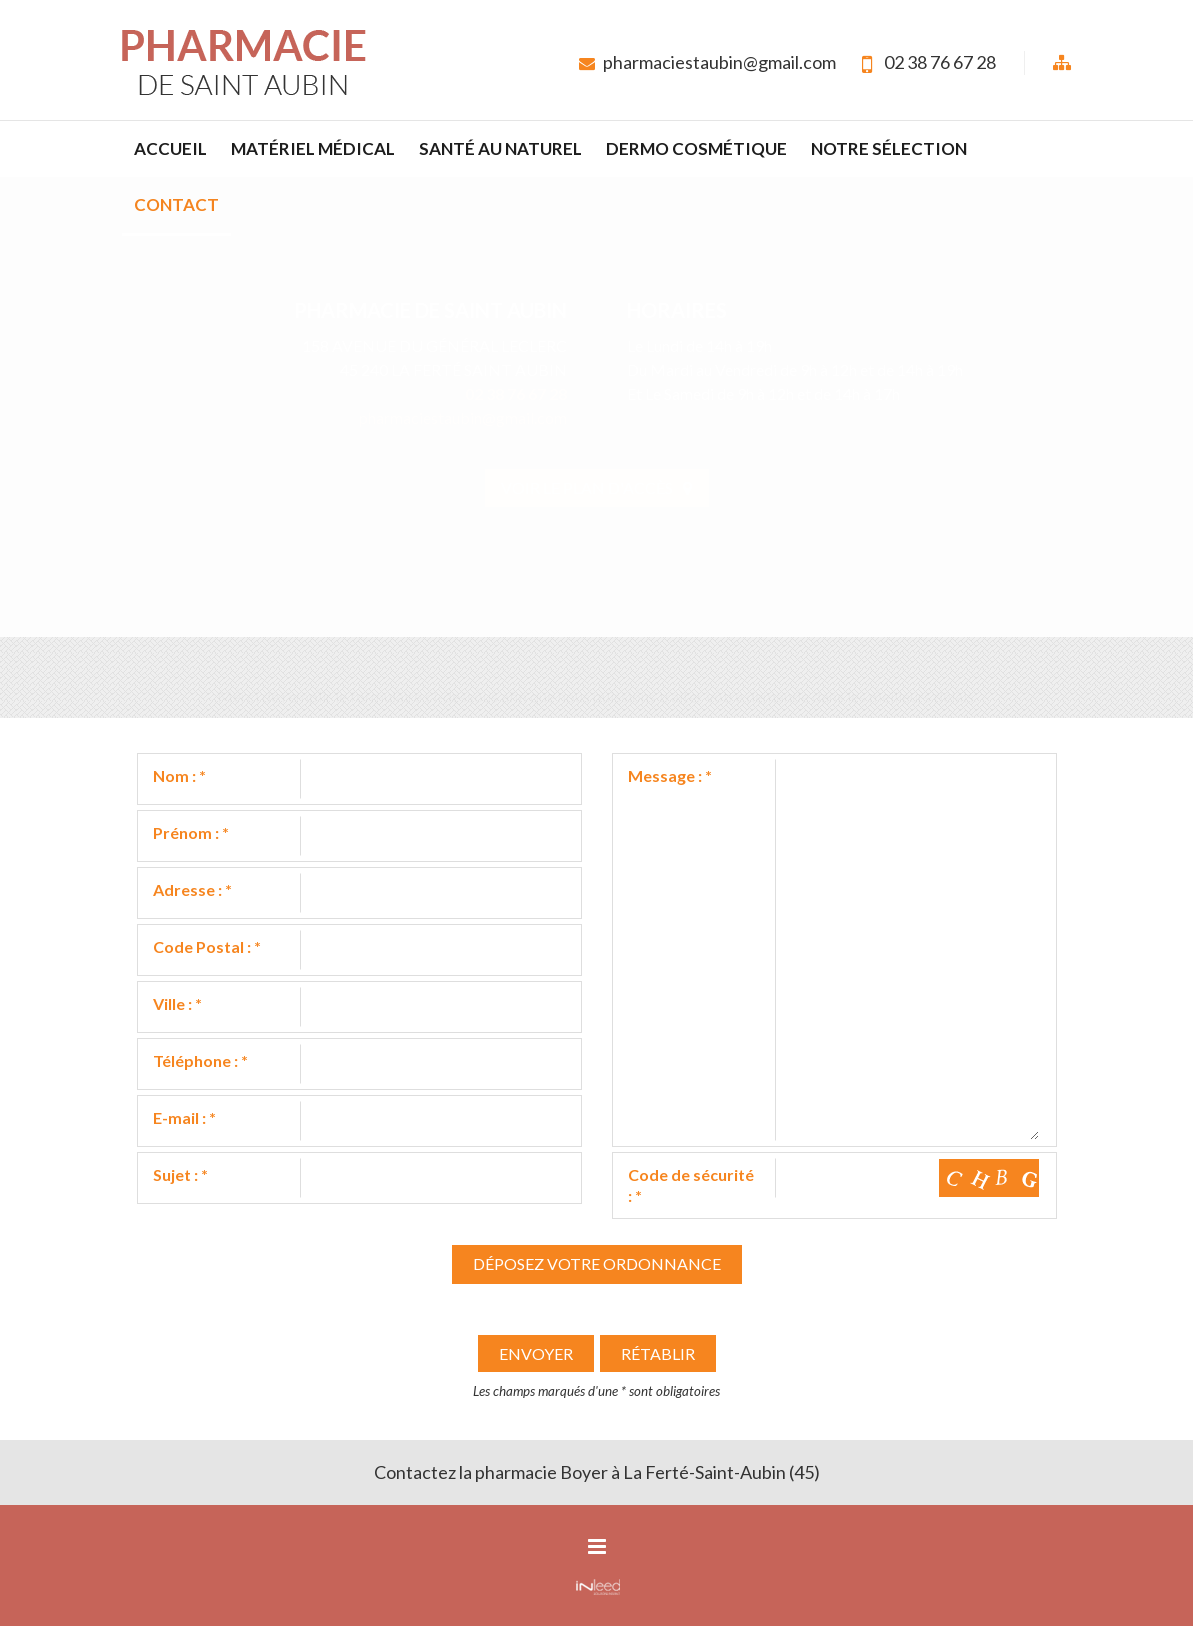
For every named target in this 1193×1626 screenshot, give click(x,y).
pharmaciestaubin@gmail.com (719, 62)
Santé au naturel (500, 148)
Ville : (177, 1003)
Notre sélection (889, 148)
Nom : (179, 775)
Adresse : (192, 889)
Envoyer (536, 1353)
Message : (670, 775)
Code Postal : (207, 946)
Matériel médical (313, 148)
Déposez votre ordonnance (597, 1263)
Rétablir (658, 1353)
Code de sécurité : (691, 1185)
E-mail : (184, 1117)
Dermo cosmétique (696, 148)
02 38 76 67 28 (940, 62)
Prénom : (191, 832)
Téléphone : (200, 1060)
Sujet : (180, 1174)
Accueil (170, 148)
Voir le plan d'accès (596, 487)
